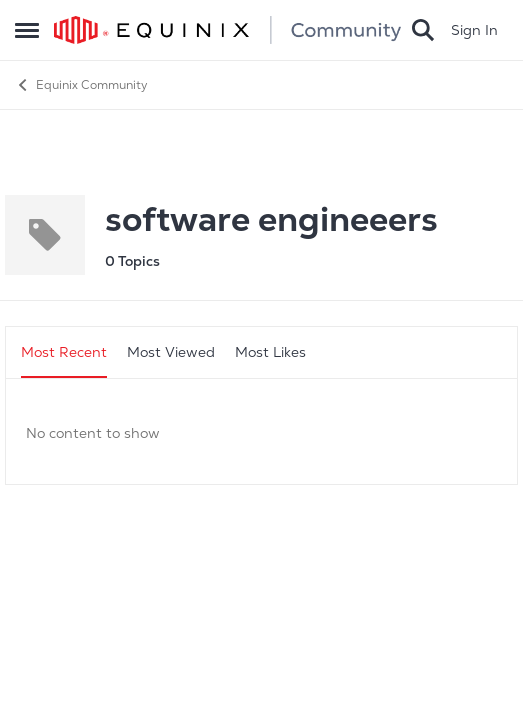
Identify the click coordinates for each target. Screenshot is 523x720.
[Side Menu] (27, 30)
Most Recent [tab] (64, 352)
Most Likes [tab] (270, 352)
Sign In (474, 30)
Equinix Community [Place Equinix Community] (81, 85)
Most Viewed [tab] (171, 352)
